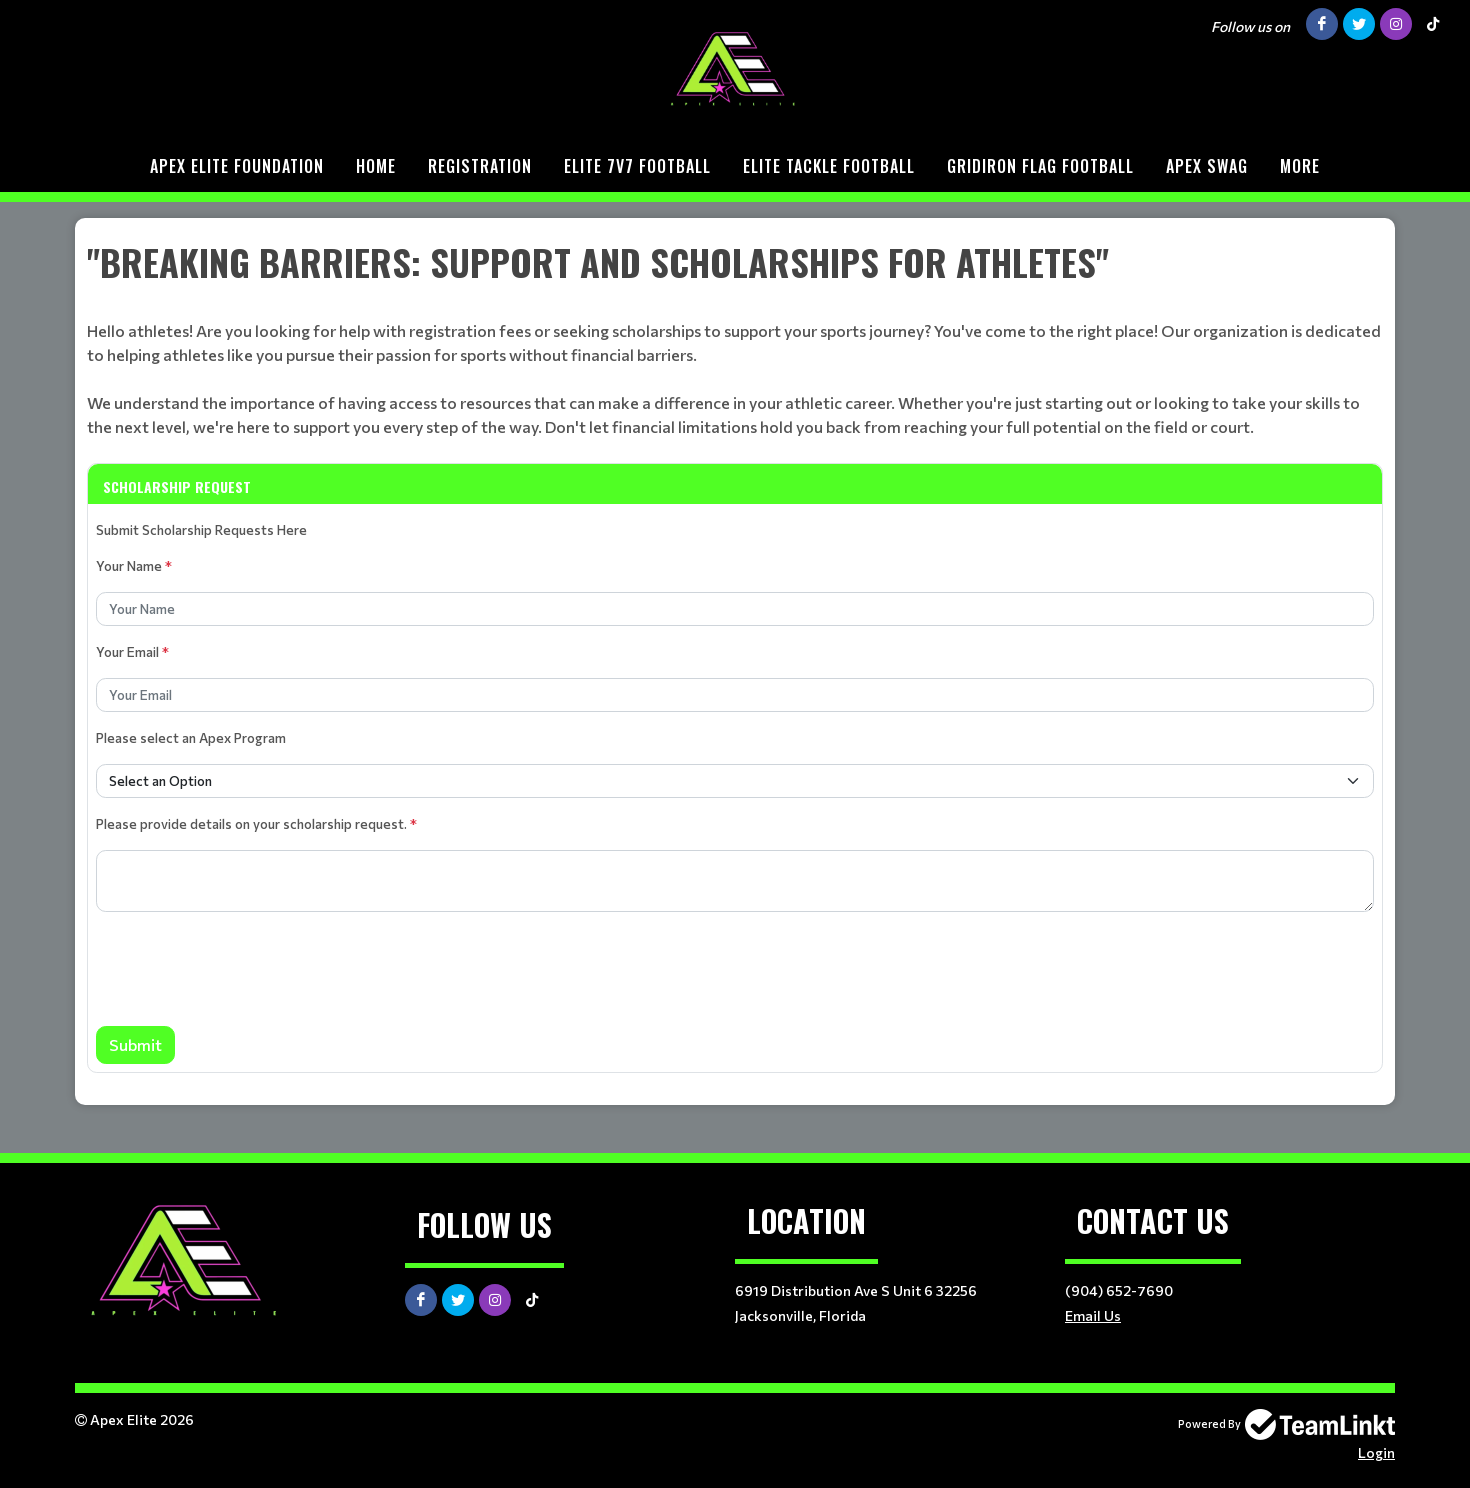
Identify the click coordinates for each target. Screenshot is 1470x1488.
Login (1376, 1452)
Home (376, 166)
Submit (135, 1044)
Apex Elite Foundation (237, 166)
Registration (480, 166)
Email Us (1093, 1315)
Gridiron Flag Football (1040, 166)
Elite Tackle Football (829, 166)
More (1300, 166)
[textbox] (735, 337)
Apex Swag (1207, 166)
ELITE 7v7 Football (637, 166)
